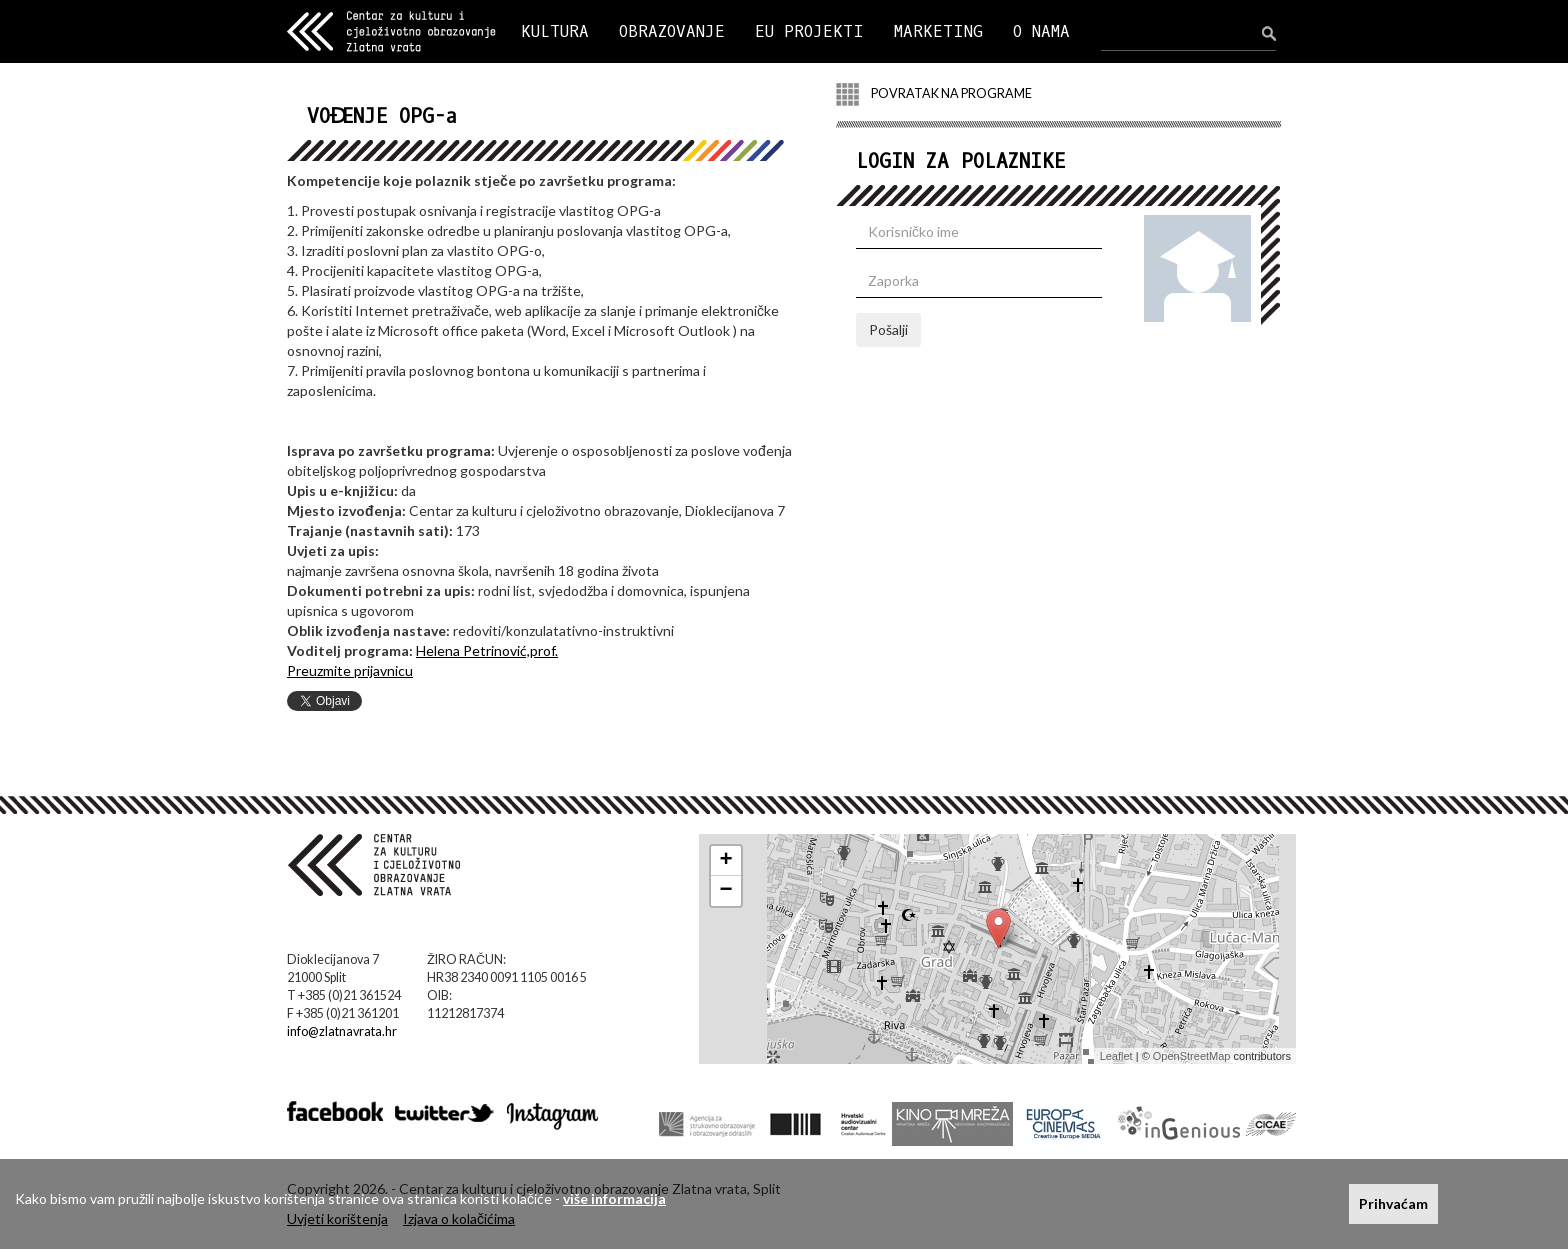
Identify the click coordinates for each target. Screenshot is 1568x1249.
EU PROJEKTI (809, 31)
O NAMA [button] (1041, 31)
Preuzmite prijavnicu (350, 670)
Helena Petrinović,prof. (487, 650)
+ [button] (726, 861)
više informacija (614, 1198)
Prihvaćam (1393, 1203)
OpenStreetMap (1192, 1056)
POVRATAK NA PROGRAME (934, 94)
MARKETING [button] (938, 31)
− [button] (726, 891)
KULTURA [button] (555, 31)
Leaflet (1116, 1056)
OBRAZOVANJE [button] (672, 31)
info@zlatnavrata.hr (342, 1031)
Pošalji (888, 329)
